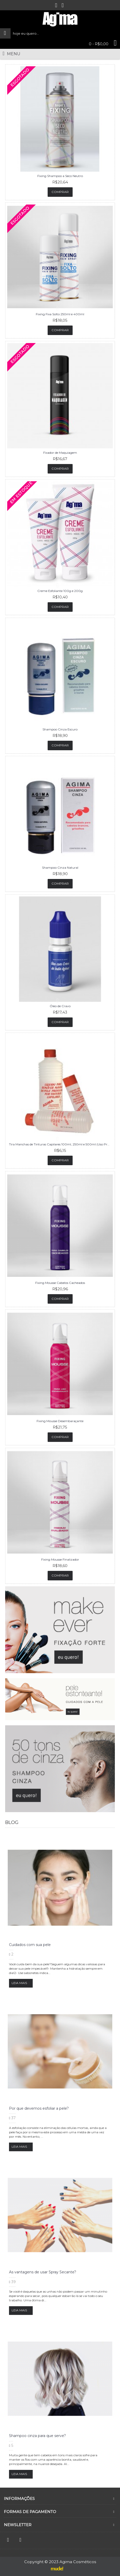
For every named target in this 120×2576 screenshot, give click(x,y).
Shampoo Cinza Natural (60, 867)
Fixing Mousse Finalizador (60, 1559)
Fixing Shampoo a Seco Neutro (60, 176)
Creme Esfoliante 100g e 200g (60, 591)
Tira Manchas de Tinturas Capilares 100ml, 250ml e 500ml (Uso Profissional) (61, 1144)
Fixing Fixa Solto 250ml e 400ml (60, 314)
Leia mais (21, 1983)
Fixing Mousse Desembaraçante (60, 1421)
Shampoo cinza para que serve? (37, 2435)
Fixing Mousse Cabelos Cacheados (60, 1283)
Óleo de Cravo (60, 1006)
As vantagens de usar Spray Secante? (42, 2272)
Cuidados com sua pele (30, 1944)
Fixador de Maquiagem (60, 453)
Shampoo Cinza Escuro (60, 729)
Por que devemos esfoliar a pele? (39, 2108)
